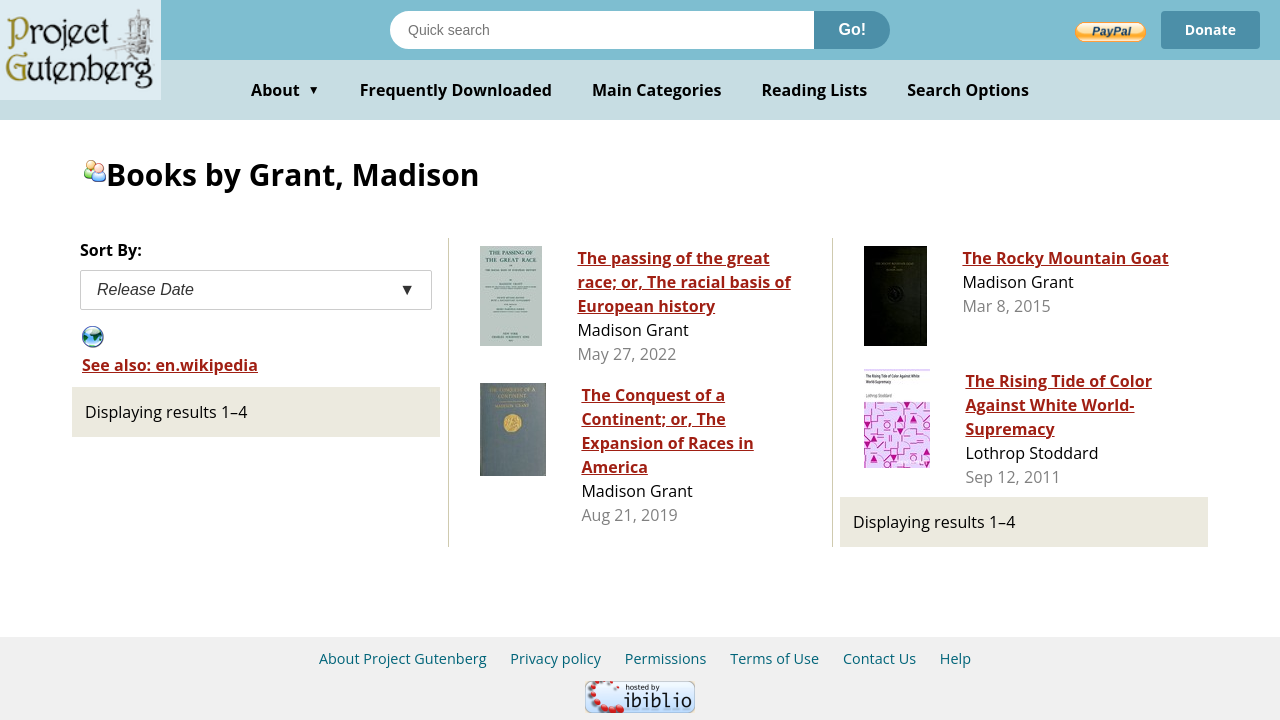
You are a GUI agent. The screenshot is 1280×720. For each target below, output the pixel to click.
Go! (852, 29)
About (285, 90)
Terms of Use (774, 658)
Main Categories (657, 90)
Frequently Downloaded (456, 90)
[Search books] (602, 30)
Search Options (968, 90)
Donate (1210, 29)
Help (955, 658)
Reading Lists (815, 90)
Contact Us (879, 658)
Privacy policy (555, 658)
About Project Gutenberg (403, 658)
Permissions (666, 658)
